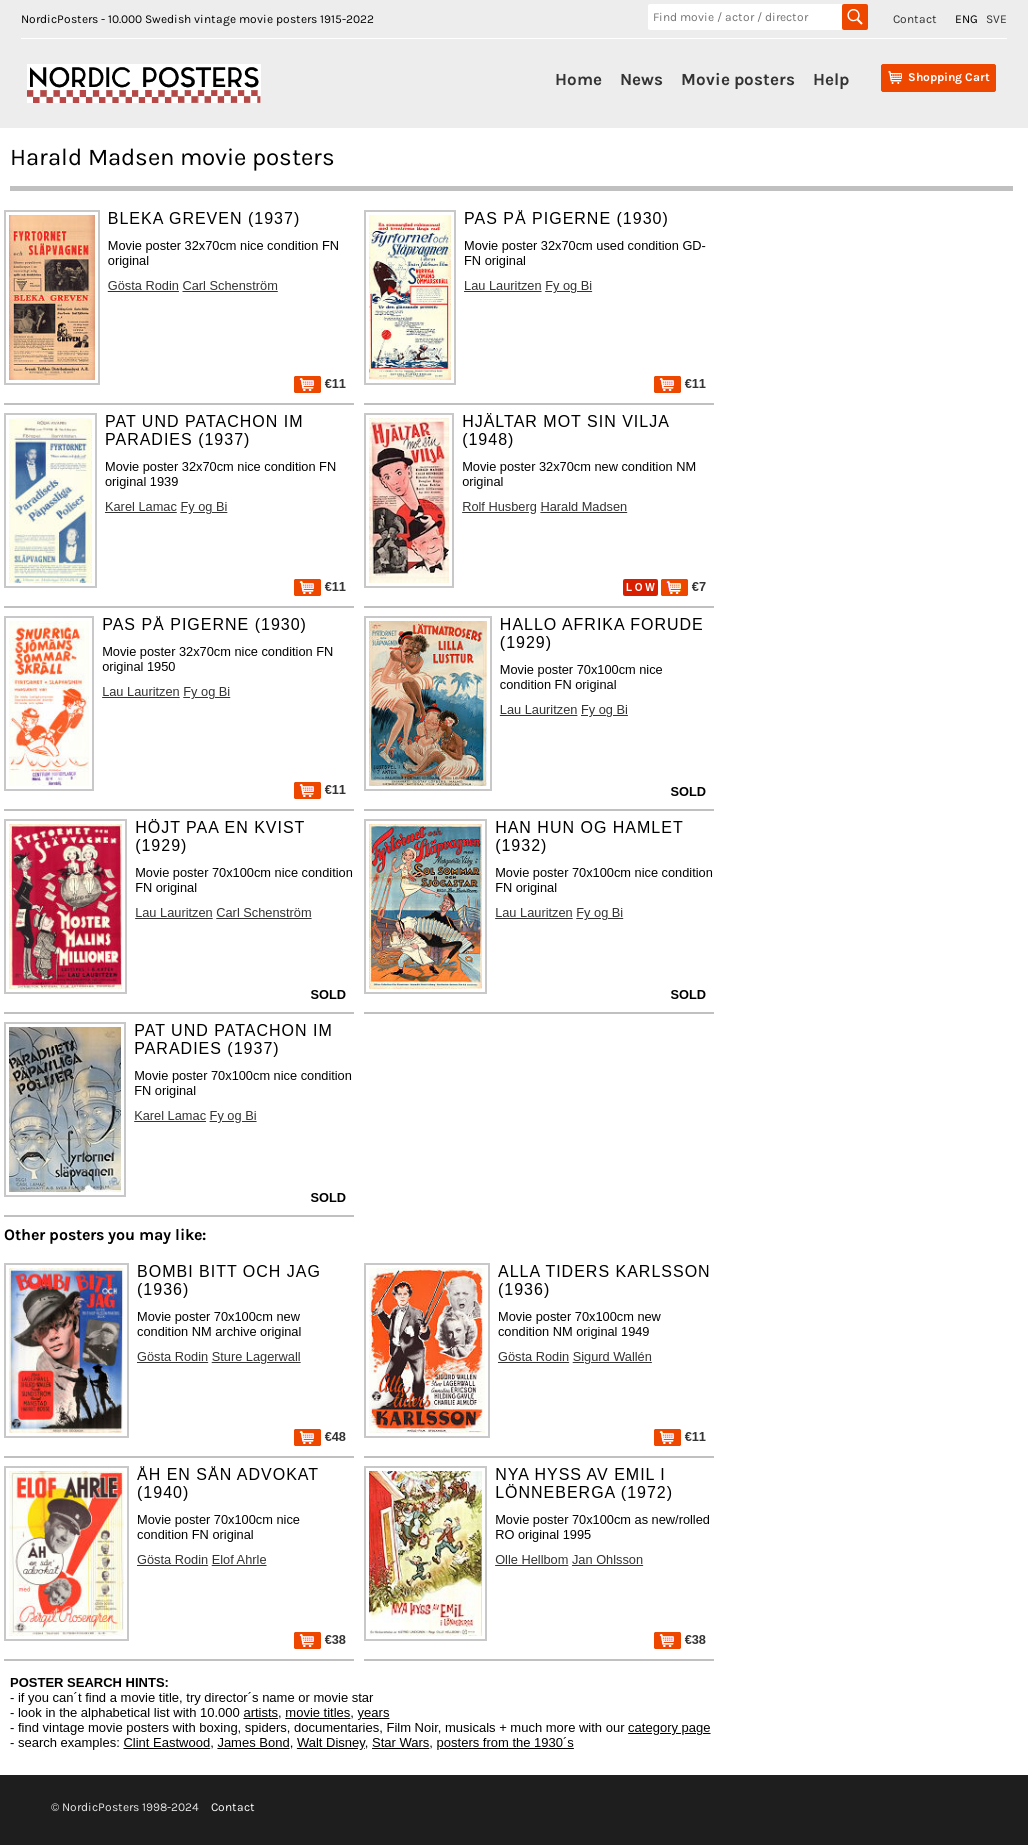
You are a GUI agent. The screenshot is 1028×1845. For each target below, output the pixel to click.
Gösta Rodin (143, 285)
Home (578, 79)
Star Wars (400, 1742)
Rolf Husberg (499, 506)
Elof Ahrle (239, 1559)
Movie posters (738, 79)
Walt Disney (331, 1742)
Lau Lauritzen (503, 285)
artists (260, 1712)
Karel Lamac (141, 506)
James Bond (253, 1742)
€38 (320, 1639)
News (641, 79)
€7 (683, 586)
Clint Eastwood (166, 1742)
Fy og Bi (568, 285)
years (374, 1712)
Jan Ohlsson (607, 1559)
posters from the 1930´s (505, 1742)
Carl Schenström (230, 285)
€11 (320, 383)
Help (831, 79)
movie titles (317, 1712)
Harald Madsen (583, 506)
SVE (996, 19)
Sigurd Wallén (612, 1356)
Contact (915, 19)
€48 (320, 1436)
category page (669, 1727)
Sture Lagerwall (256, 1356)
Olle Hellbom (531, 1559)
